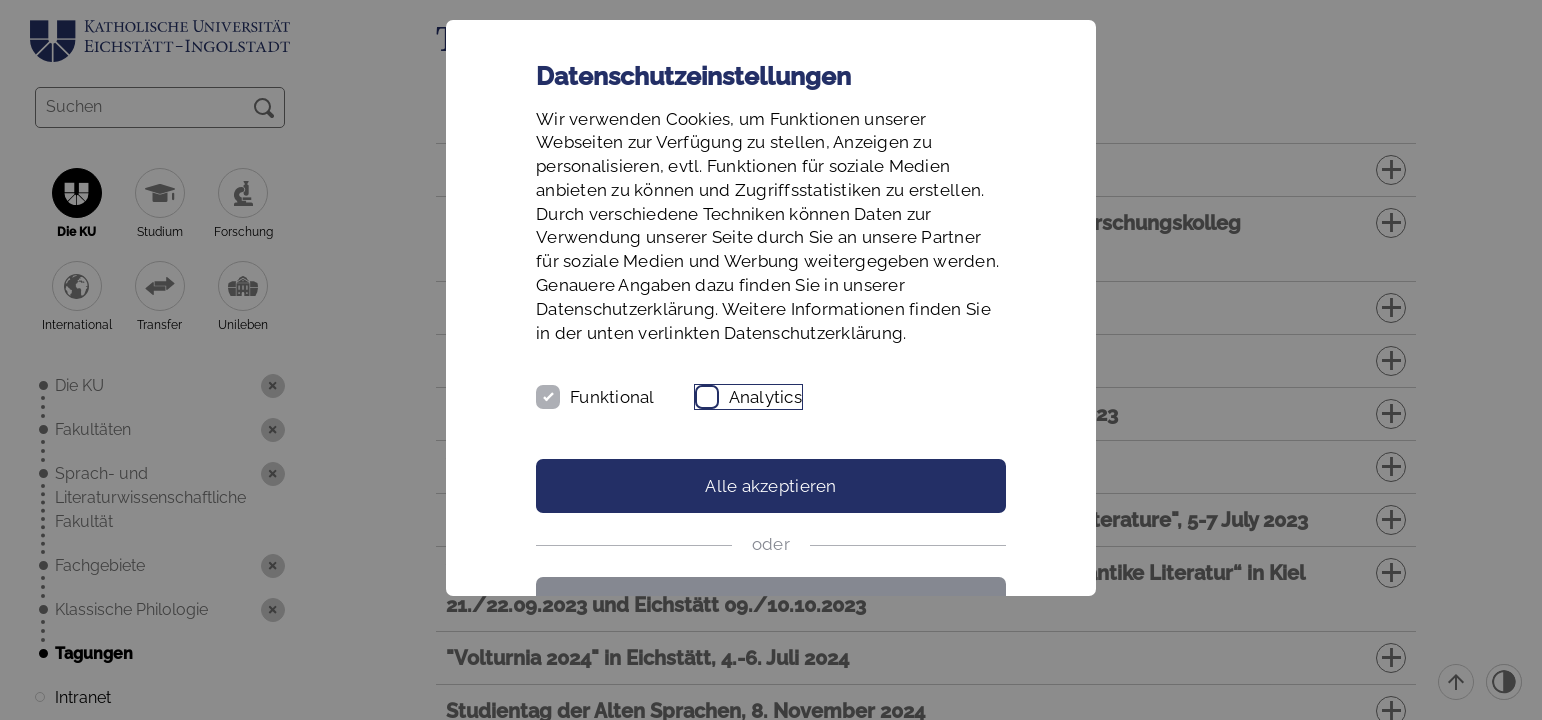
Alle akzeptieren (770, 486)
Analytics (765, 397)
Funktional (612, 397)
